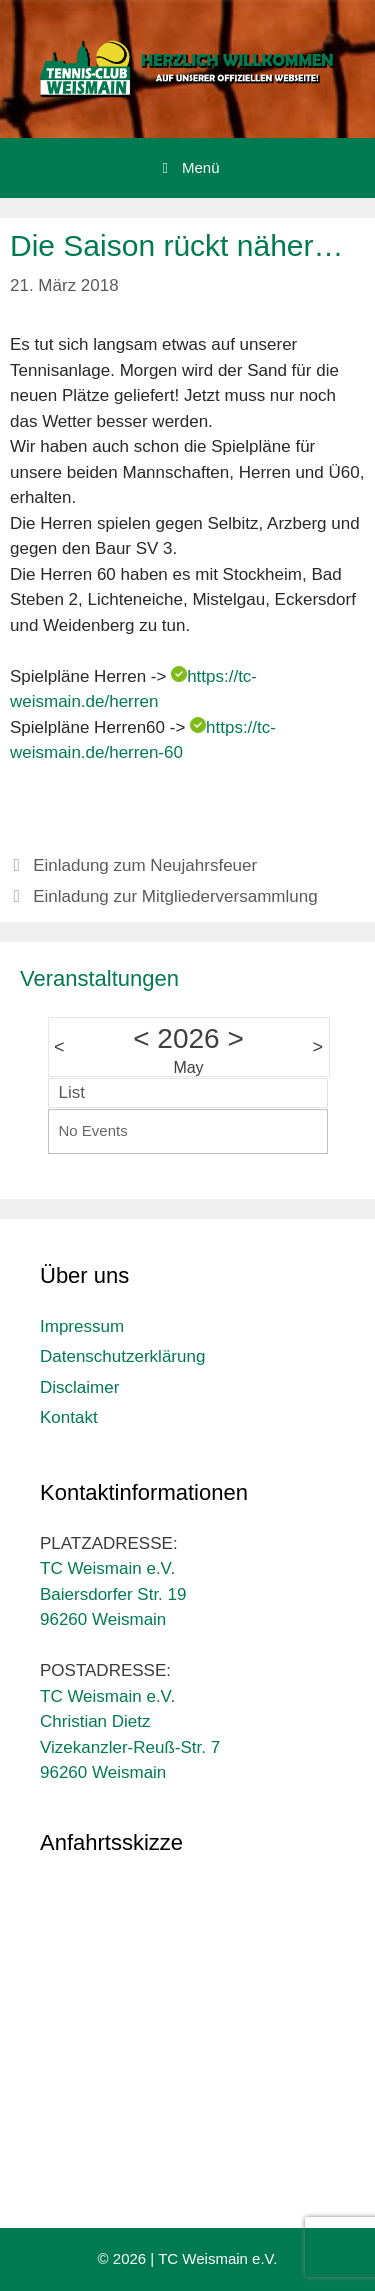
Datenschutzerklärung (122, 1356)
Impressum (82, 1326)
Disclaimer (79, 1387)
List (72, 1092)
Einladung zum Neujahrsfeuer (145, 865)
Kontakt (69, 1417)
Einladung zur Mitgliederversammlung (175, 896)
